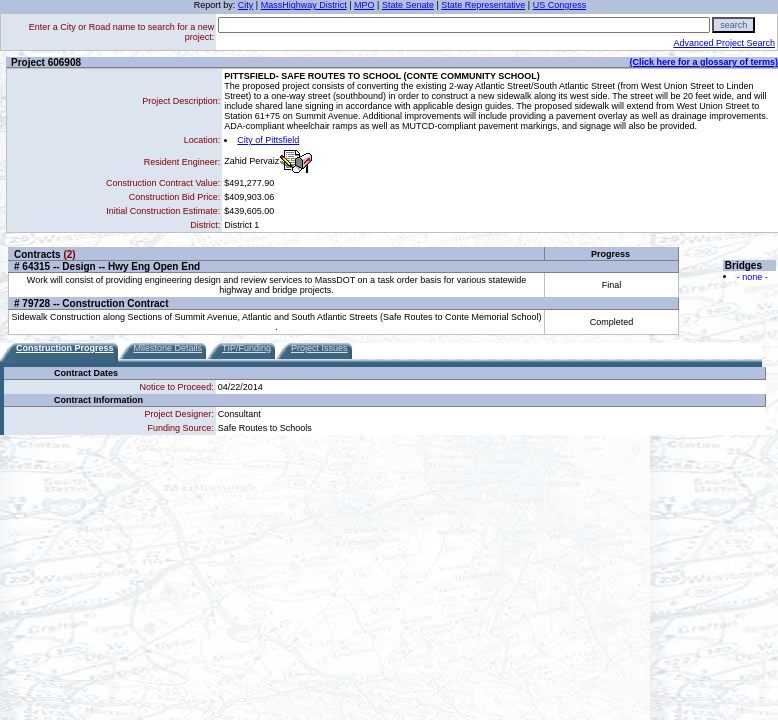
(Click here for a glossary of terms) (703, 62)
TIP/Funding (246, 348)
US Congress (560, 5)
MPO (364, 5)
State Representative (483, 5)
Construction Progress (65, 348)
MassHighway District (304, 5)
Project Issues (319, 348)
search (733, 25)
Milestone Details (168, 348)
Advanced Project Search (724, 43)
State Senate (408, 5)
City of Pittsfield (268, 140)
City (246, 5)
